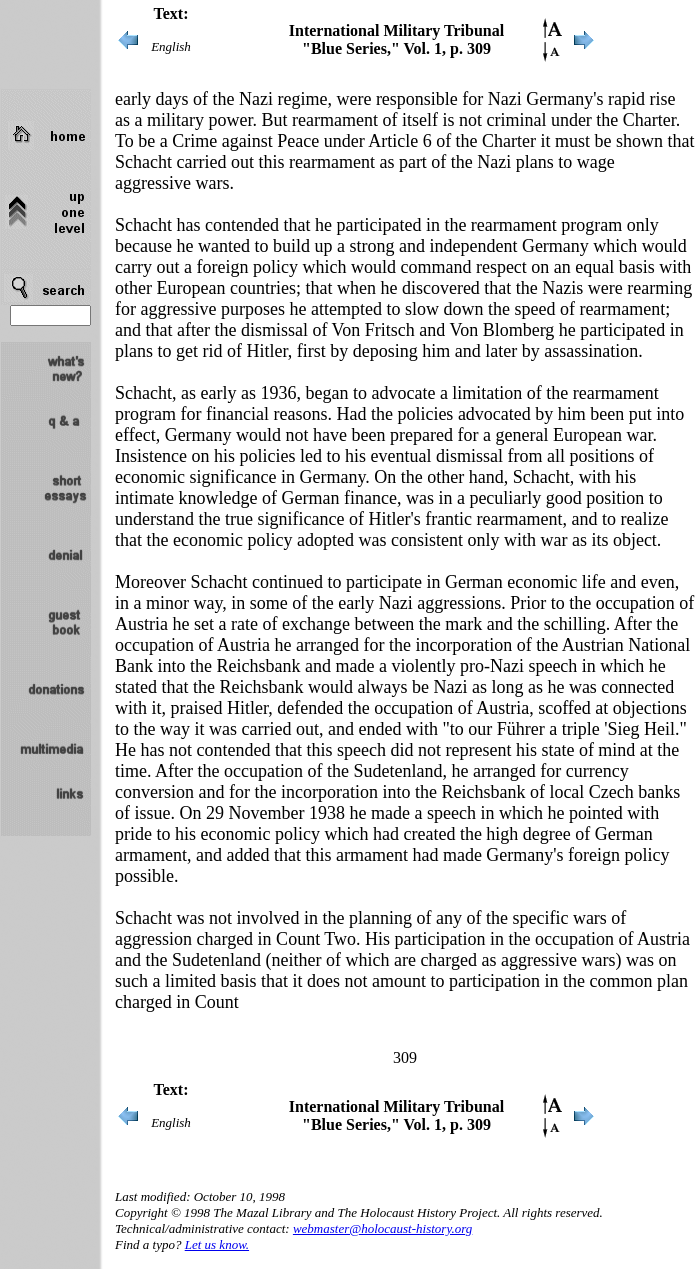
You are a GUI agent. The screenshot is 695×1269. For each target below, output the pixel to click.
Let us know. (217, 1244)
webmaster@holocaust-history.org (382, 1228)
